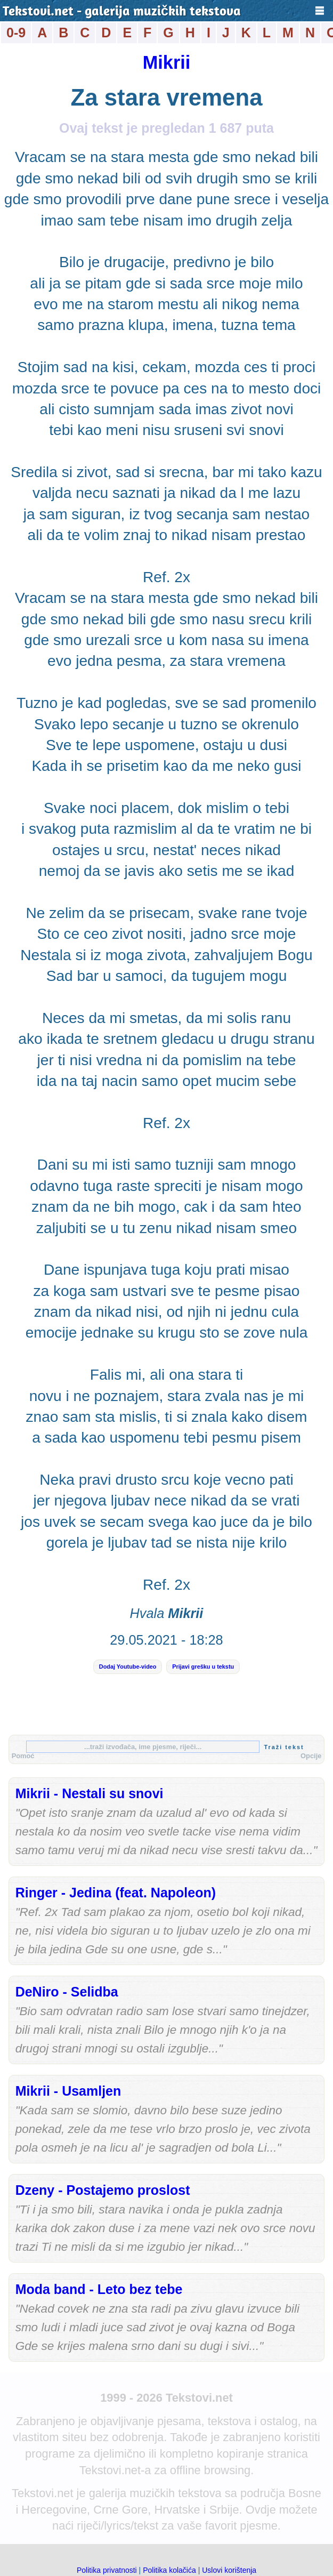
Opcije (310, 1756)
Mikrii (167, 62)
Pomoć (23, 1756)
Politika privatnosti (107, 2570)
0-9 (16, 32)
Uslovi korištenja (229, 2570)
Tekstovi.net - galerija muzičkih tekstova (122, 12)
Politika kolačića (169, 2570)
